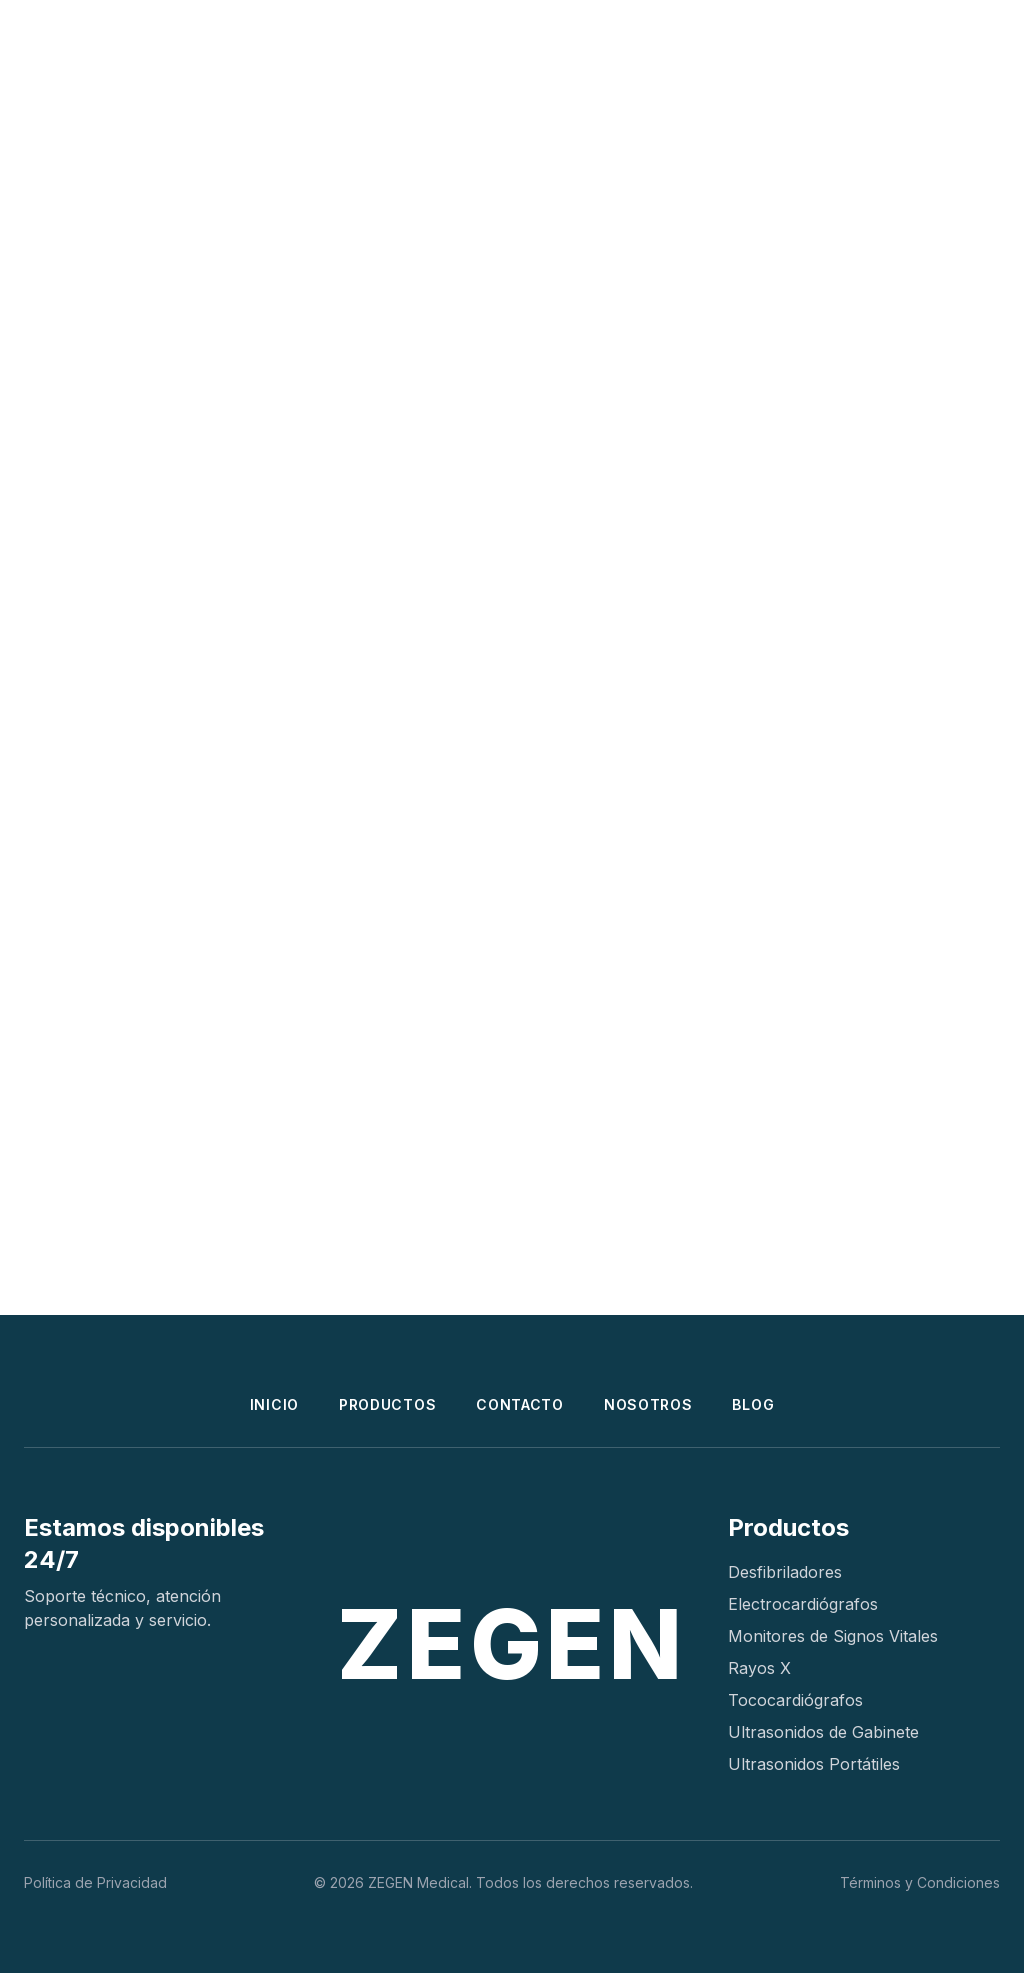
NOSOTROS (648, 1404)
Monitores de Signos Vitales (833, 1636)
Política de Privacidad (95, 1882)
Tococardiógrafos (795, 1700)
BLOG (753, 1404)
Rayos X (759, 1668)
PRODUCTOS (387, 1404)
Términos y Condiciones (920, 1882)
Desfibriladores (785, 1572)
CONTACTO (520, 1404)
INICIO (274, 1404)
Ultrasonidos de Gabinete (823, 1732)
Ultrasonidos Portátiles (814, 1764)
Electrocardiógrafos (803, 1604)
